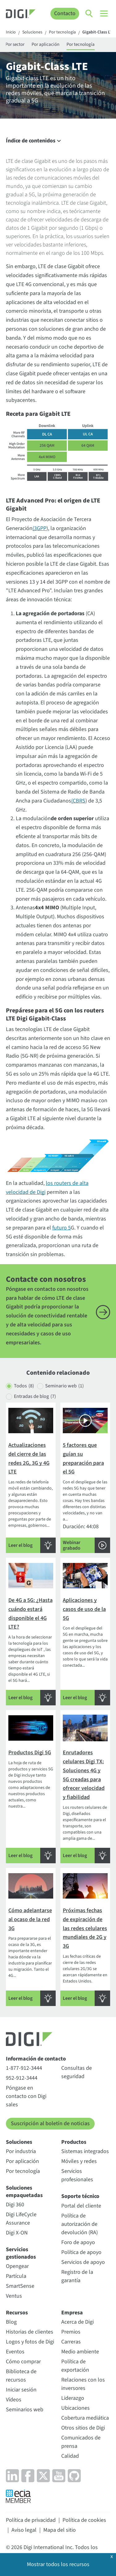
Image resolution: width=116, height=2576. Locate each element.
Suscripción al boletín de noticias (50, 2123)
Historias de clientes (29, 2332)
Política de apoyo (81, 2252)
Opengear (17, 2266)
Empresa (72, 2312)
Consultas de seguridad (76, 2072)
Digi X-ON (17, 2233)
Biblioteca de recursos (21, 2376)
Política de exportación (75, 2366)
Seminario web (64, 1386)
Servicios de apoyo (83, 2262)
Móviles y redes (79, 2161)
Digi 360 (15, 2204)
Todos (24, 1386)
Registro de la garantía (77, 2276)
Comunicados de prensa (81, 2442)
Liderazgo (72, 2398)
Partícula (16, 2276)
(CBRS (78, 801)
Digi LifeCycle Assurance (21, 2219)
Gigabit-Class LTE (98, 32)
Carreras (71, 2342)
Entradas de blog (35, 1396)
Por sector (14, 44)
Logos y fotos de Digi (30, 2342)
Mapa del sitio (59, 2530)
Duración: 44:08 (85, 1479)
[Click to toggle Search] (89, 13)
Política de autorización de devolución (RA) (79, 2224)
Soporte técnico (80, 2196)
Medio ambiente (80, 2352)
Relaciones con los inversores (83, 2384)
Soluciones (32, 32)
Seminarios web (24, 2409)
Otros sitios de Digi (83, 2428)
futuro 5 (61, 1228)
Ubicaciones (75, 2408)
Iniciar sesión (21, 2390)
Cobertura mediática (85, 2418)
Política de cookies (84, 2520)
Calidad (70, 2456)
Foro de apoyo (78, 2242)
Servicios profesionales (77, 2175)
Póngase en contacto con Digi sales (26, 2096)
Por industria (21, 2151)
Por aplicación (45, 44)
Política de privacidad (31, 2520)
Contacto (64, 13)
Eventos (15, 2352)
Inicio (11, 32)
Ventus (14, 2296)
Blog (11, 2322)
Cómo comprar (23, 2361)
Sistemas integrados (85, 2151)
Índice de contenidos (33, 141)
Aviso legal (24, 2530)
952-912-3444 (21, 2078)
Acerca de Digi (77, 2322)
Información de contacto (36, 2058)
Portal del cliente (81, 2206)
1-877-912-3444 (24, 2068)
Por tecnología (62, 32)
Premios (70, 2332)
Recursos (17, 2312)
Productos (73, 2142)
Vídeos (13, 2400)
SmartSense (20, 2286)
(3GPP (39, 528)
